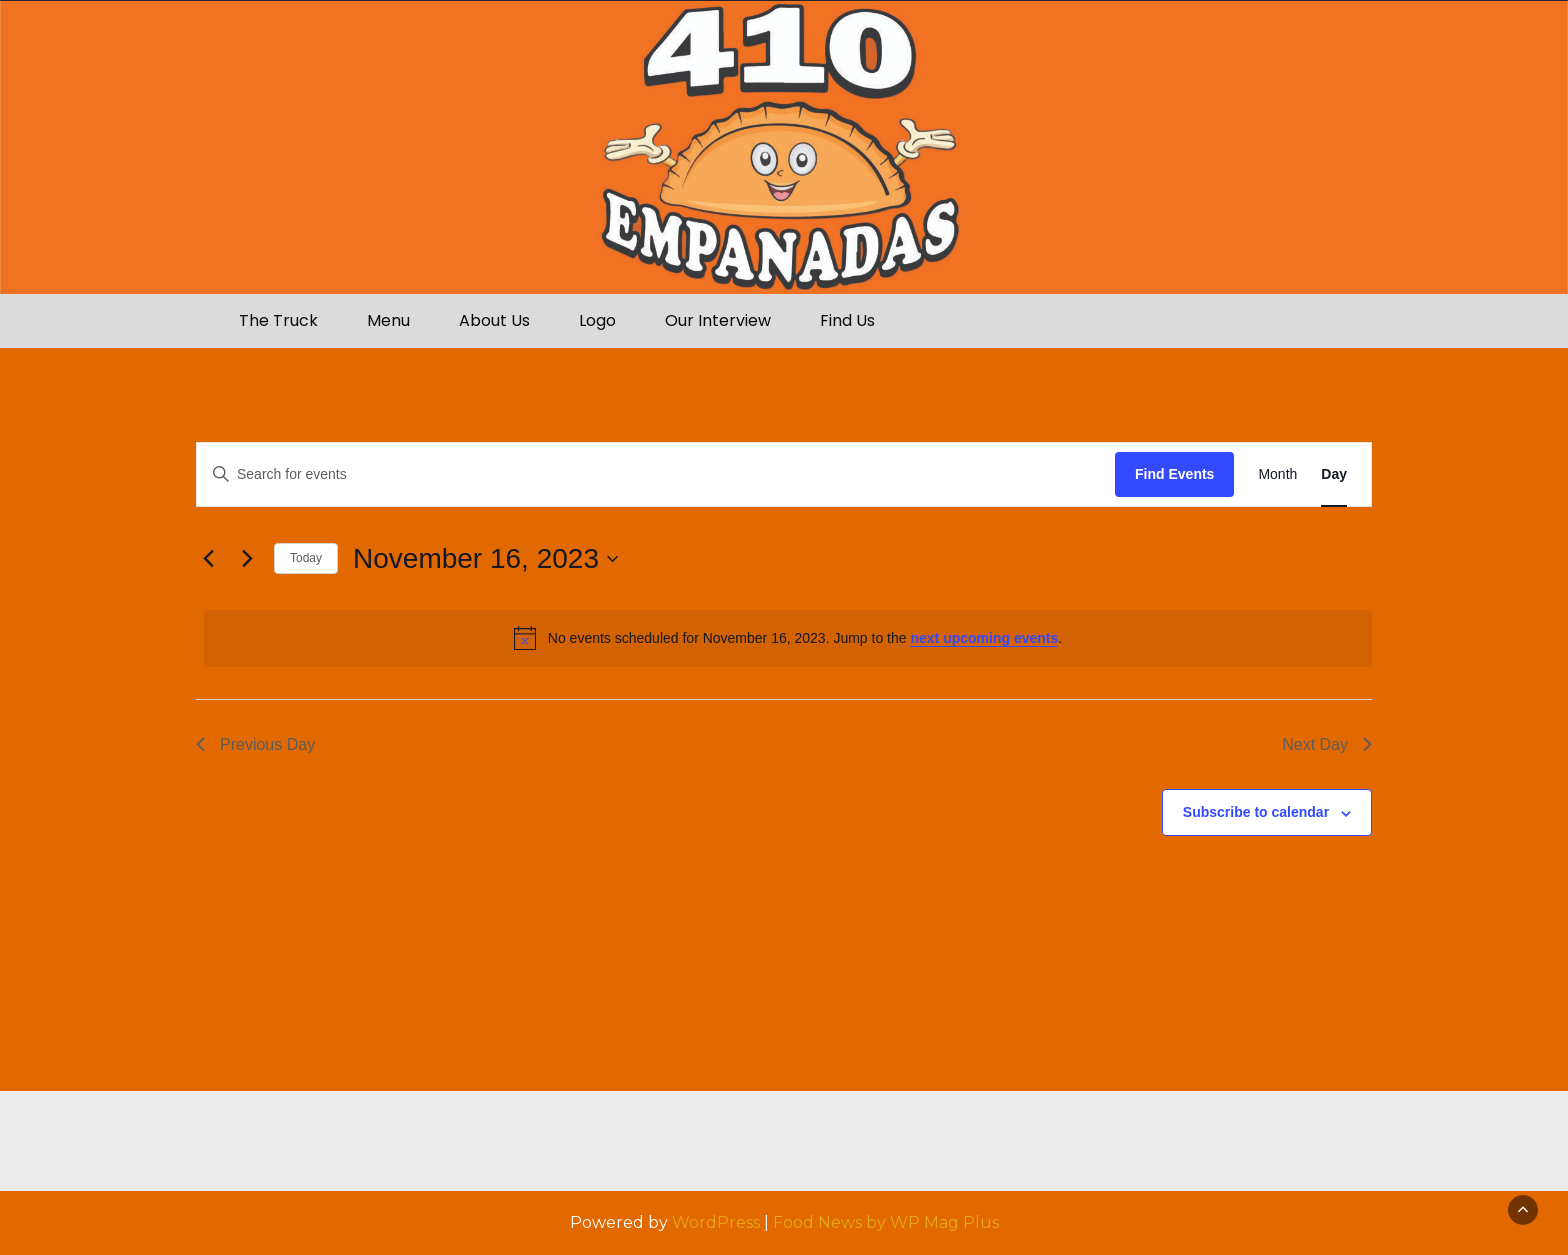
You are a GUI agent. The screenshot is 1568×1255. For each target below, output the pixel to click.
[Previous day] (208, 559)
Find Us (847, 320)
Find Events (1174, 474)
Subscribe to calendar (1256, 812)
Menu (388, 320)
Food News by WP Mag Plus (886, 1222)
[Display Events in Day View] (1334, 474)
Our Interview (718, 320)
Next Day (1327, 744)
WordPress (716, 1222)
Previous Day (255, 744)
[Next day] (247, 559)
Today (306, 558)
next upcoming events (984, 638)
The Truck (278, 320)
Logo (597, 320)
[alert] (788, 638)
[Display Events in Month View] (1277, 474)
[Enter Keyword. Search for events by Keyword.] (656, 474)
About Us (494, 320)
